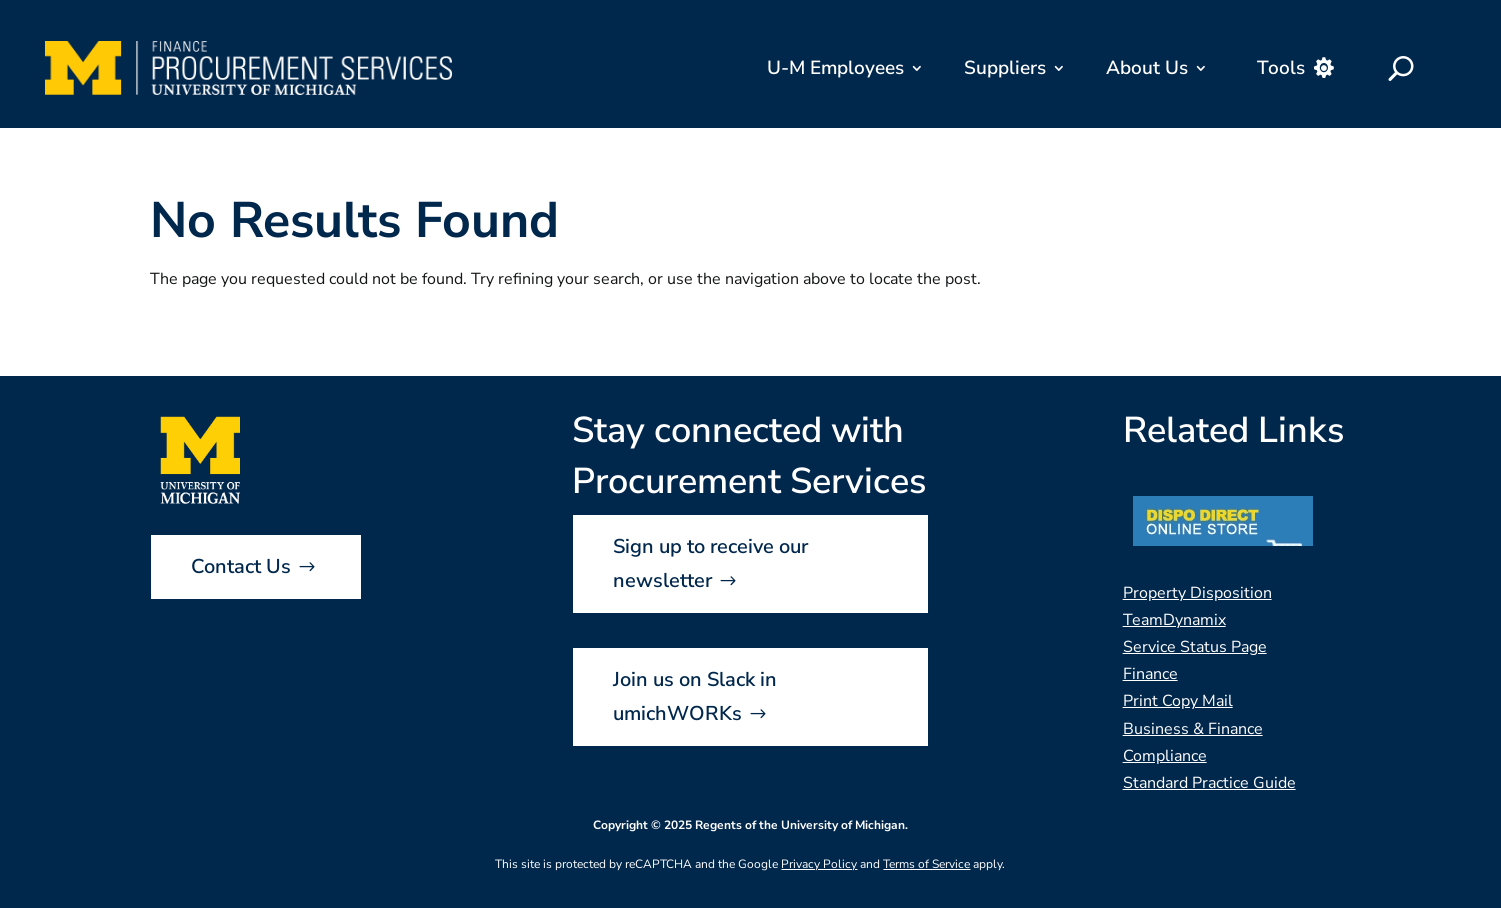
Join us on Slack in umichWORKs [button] (695, 696)
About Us (1147, 68)
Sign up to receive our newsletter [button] (710, 563)
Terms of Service (926, 864)
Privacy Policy (819, 864)
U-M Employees (835, 68)
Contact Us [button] (241, 566)
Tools (1281, 68)
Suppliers (1005, 68)
